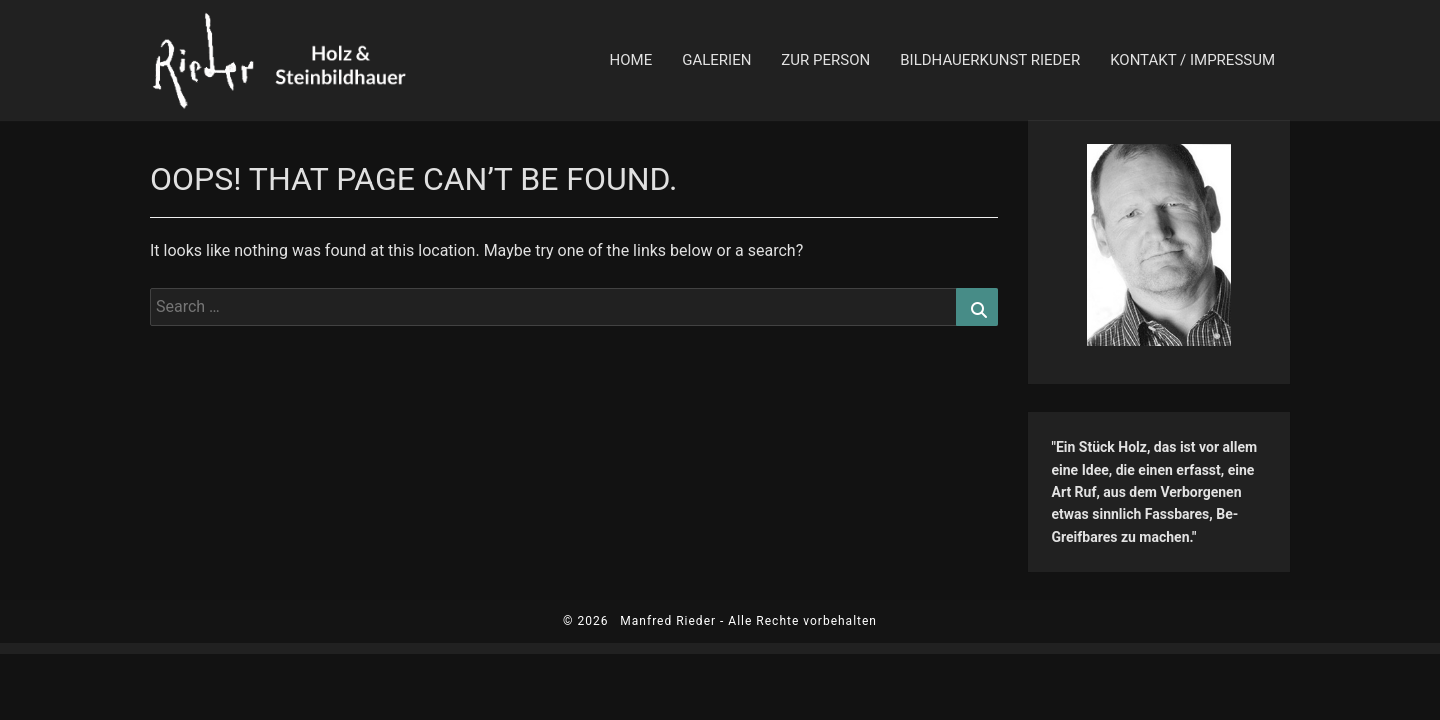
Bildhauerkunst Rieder (990, 60)
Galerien (716, 60)
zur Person (825, 60)
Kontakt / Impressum (1192, 60)
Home (631, 60)
